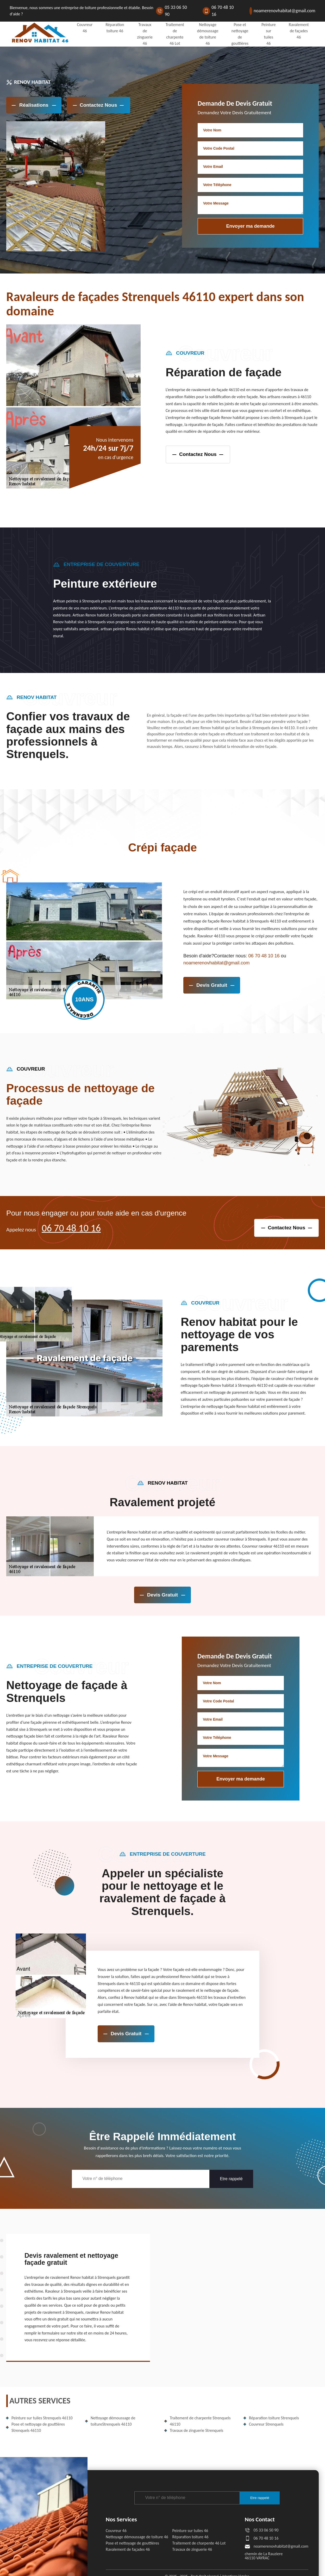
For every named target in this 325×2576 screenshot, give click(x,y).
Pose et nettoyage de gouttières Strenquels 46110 (38, 2427)
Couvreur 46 (116, 2530)
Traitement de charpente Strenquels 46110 (200, 2421)
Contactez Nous (98, 105)
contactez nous (198, 454)
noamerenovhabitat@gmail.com (284, 11)
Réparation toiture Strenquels (274, 2417)
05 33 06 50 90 (176, 10)
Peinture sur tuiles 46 (190, 2530)
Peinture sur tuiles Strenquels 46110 (42, 2417)
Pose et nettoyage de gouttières (132, 2543)
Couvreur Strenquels (266, 2424)
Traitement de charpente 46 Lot (199, 2543)
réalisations (33, 105)
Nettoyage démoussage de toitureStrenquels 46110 (113, 2421)
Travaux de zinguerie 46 (192, 2549)
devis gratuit (211, 985)
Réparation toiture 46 (190, 2536)
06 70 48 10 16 (222, 10)
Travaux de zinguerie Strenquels (196, 2430)
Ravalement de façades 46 (299, 31)
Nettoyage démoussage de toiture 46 (137, 2536)
